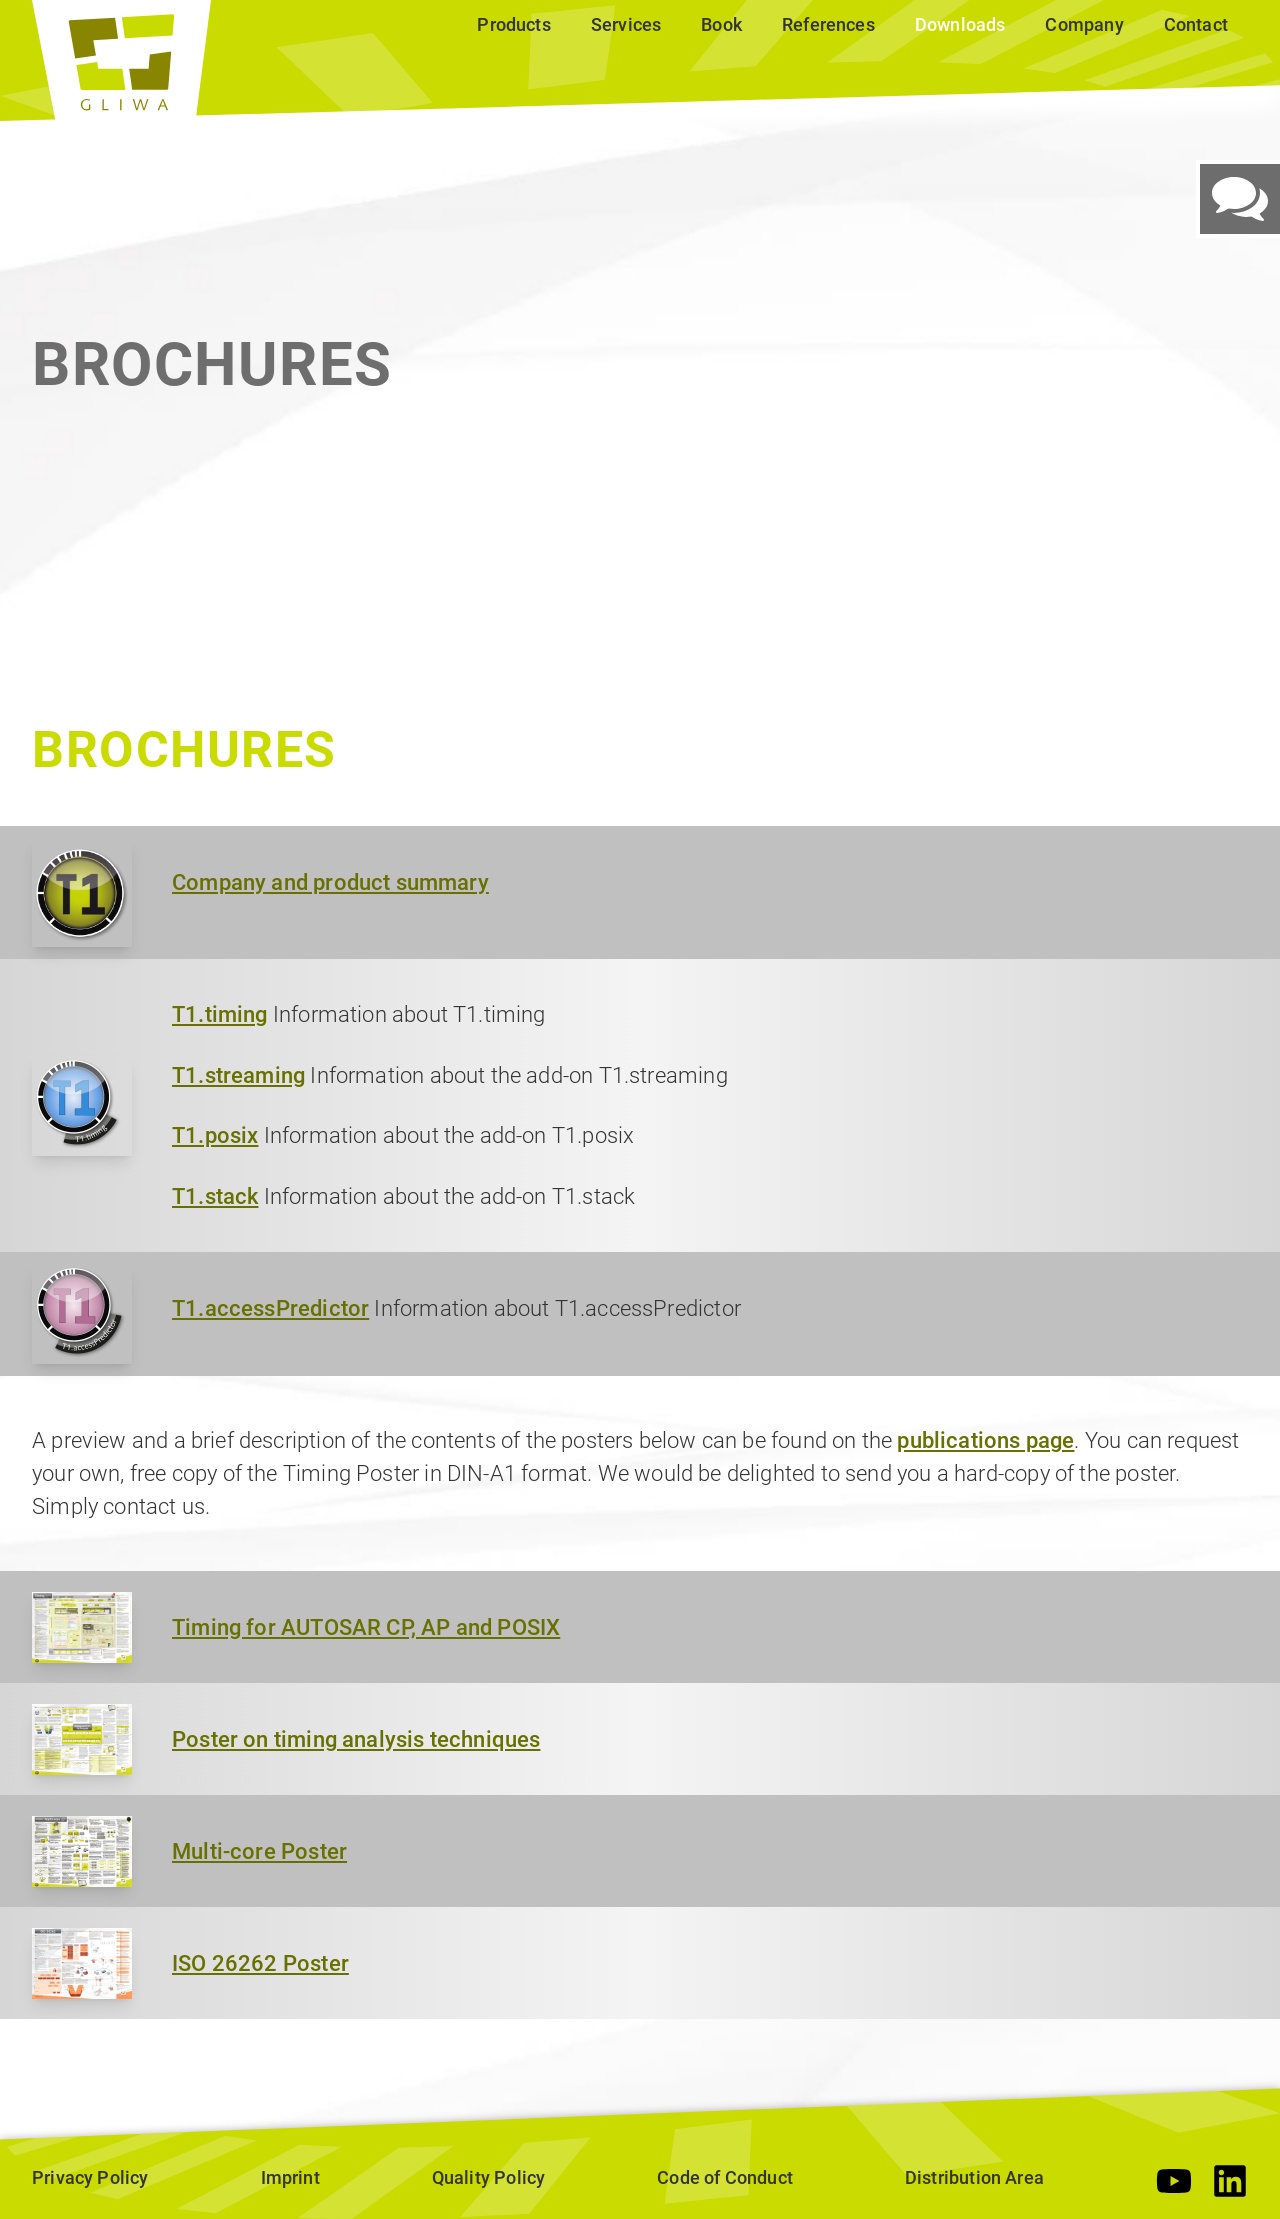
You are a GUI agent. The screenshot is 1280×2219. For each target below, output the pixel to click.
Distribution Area (974, 2177)
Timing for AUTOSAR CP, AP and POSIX (366, 1627)
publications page (985, 1440)
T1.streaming (238, 1075)
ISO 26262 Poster (260, 1963)
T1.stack (215, 1196)
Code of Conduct (725, 2177)
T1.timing (220, 1014)
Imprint (290, 2177)
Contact (1196, 24)
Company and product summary (330, 882)
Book (721, 24)
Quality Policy (489, 2177)
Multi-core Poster (259, 1851)
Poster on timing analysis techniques (356, 1739)
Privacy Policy (90, 2177)
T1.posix (215, 1135)
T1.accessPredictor (270, 1308)
